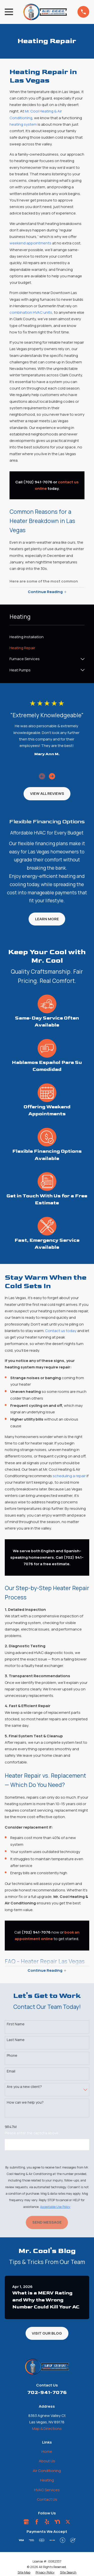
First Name (16, 2024)
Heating (47, 2480)
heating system (23, 124)
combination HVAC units (31, 312)
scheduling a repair (69, 1475)
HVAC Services (47, 2489)
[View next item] (52, 776)
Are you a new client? (24, 2087)
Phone (12, 2056)
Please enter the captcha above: (32, 2133)
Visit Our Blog (47, 2333)
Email (11, 2071)
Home (47, 2451)
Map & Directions (47, 2428)
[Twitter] (67, 2521)
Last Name (16, 2040)
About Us (47, 2461)
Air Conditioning (47, 2470)
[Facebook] (36, 2521)
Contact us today (60, 1330)
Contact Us (47, 2499)
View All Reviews (47, 793)
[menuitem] (47, 636)
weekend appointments (30, 243)
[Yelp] (47, 2521)
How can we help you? (25, 2102)
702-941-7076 (47, 2392)
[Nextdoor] (57, 2521)
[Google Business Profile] (26, 2521)
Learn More (47, 919)
